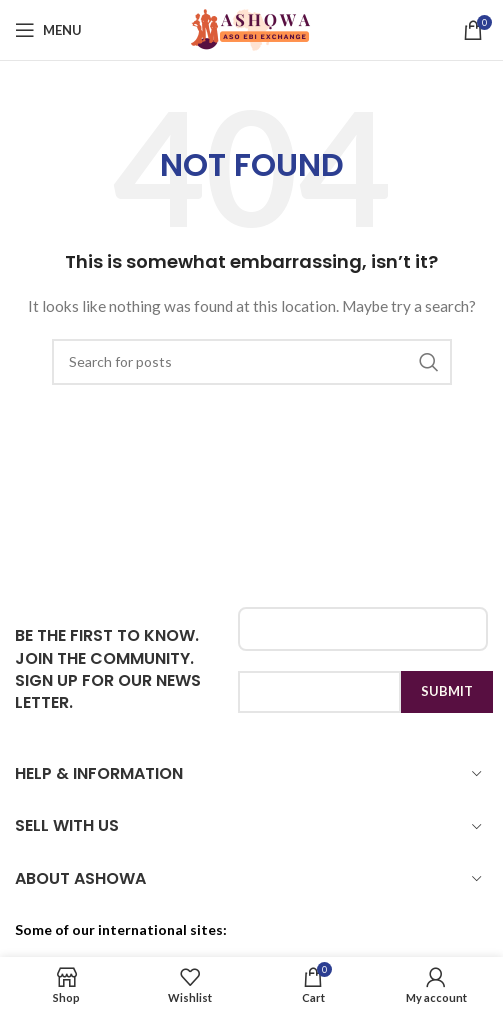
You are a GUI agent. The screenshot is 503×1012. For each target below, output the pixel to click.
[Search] (252, 362)
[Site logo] (251, 28)
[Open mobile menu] (48, 30)
